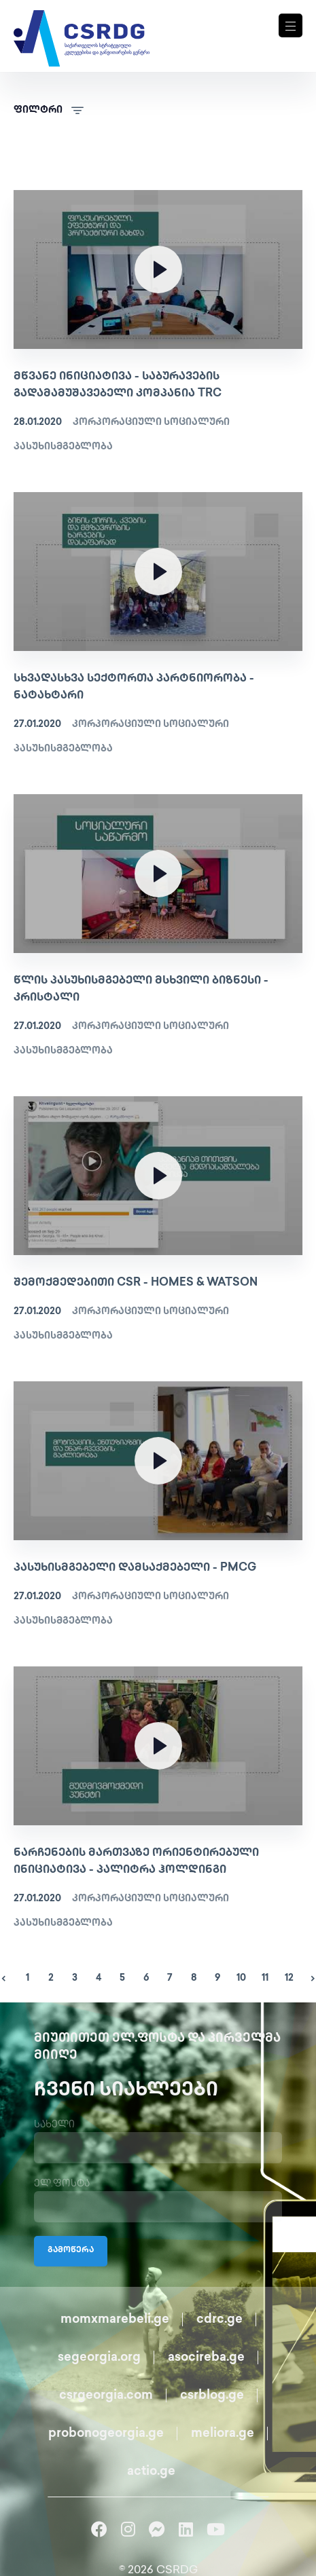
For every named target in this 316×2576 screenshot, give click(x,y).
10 (241, 1978)
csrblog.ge (212, 2395)
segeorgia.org (99, 2357)
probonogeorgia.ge (106, 2433)
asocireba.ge (206, 2357)
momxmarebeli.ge (114, 2319)
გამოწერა (71, 2250)
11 (265, 1978)
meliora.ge (222, 2433)
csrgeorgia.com (106, 2395)
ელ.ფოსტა (62, 2184)
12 (289, 1978)
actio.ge (151, 2471)
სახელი (54, 2125)
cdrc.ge (219, 2319)
